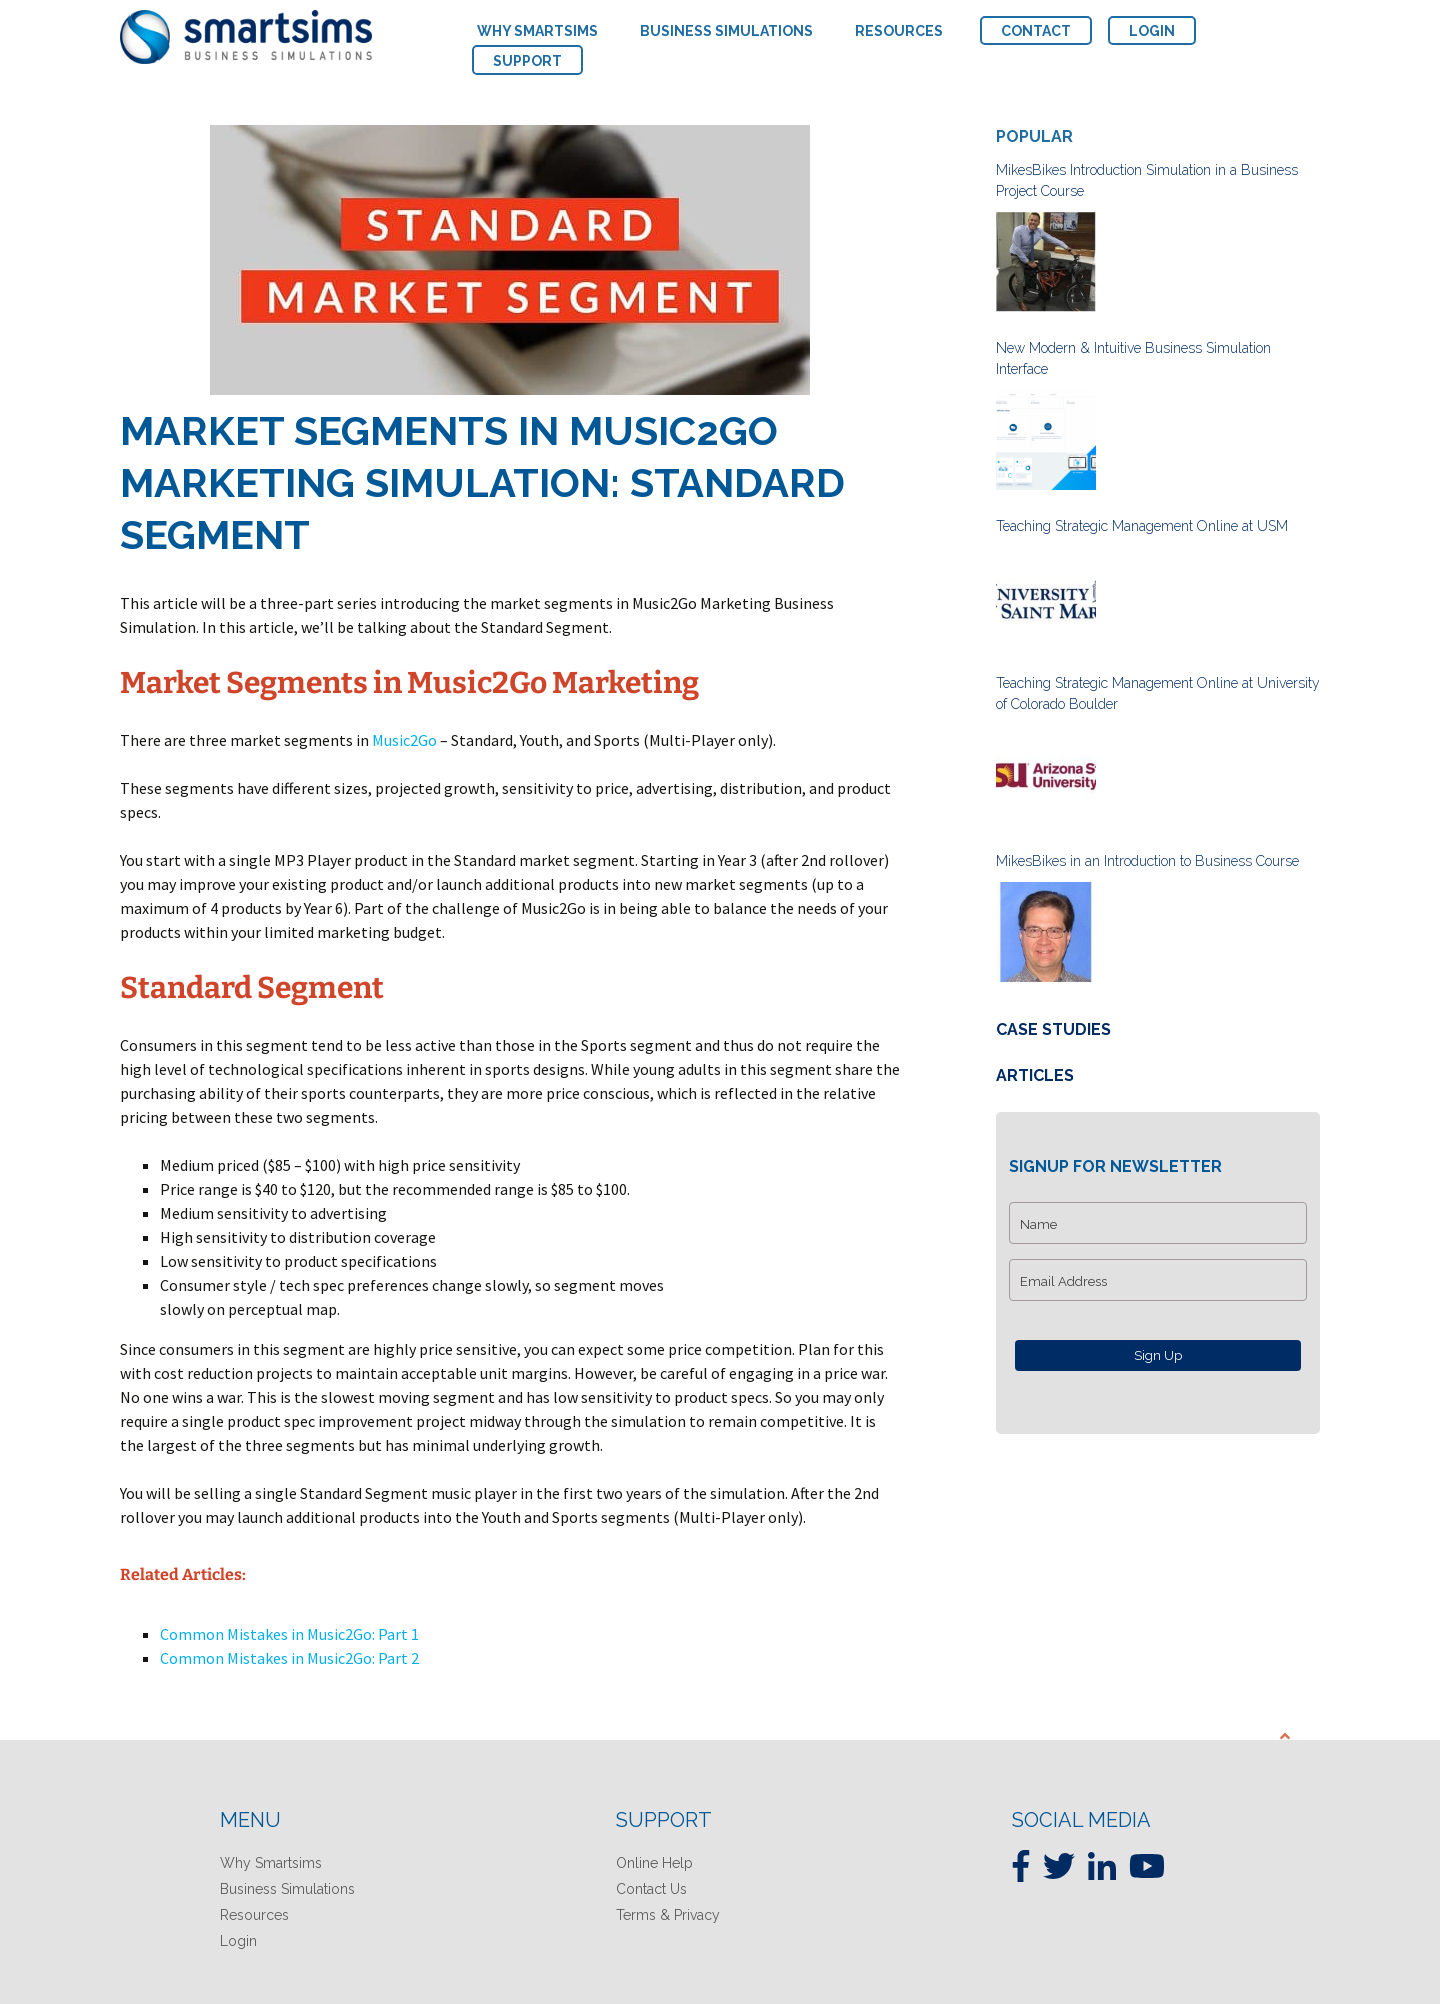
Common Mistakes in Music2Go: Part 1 (289, 1634)
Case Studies (1053, 1029)
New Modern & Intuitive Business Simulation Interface (1133, 358)
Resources (254, 1915)
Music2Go (404, 740)
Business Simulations (287, 1889)
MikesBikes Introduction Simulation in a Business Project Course (1147, 180)
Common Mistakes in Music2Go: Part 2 (289, 1658)
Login (238, 1941)
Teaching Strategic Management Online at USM (1142, 526)
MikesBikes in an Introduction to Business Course (1147, 861)
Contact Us (651, 1889)
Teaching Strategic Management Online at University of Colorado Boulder (1158, 693)
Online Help (654, 1863)
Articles (1035, 1075)
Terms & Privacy (668, 1915)
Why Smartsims (271, 1863)
